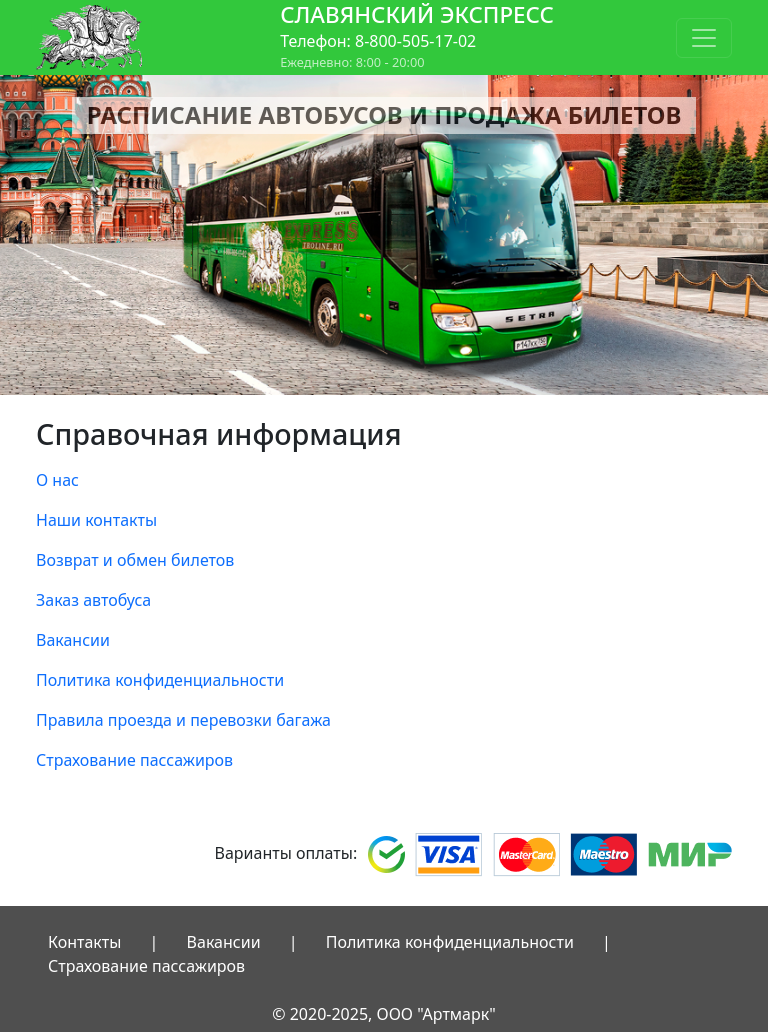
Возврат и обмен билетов (135, 560)
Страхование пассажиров (134, 760)
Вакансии (73, 640)
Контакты (84, 942)
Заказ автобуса (93, 600)
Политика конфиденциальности (160, 680)
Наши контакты (96, 520)
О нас (57, 480)
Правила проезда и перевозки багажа (183, 720)
